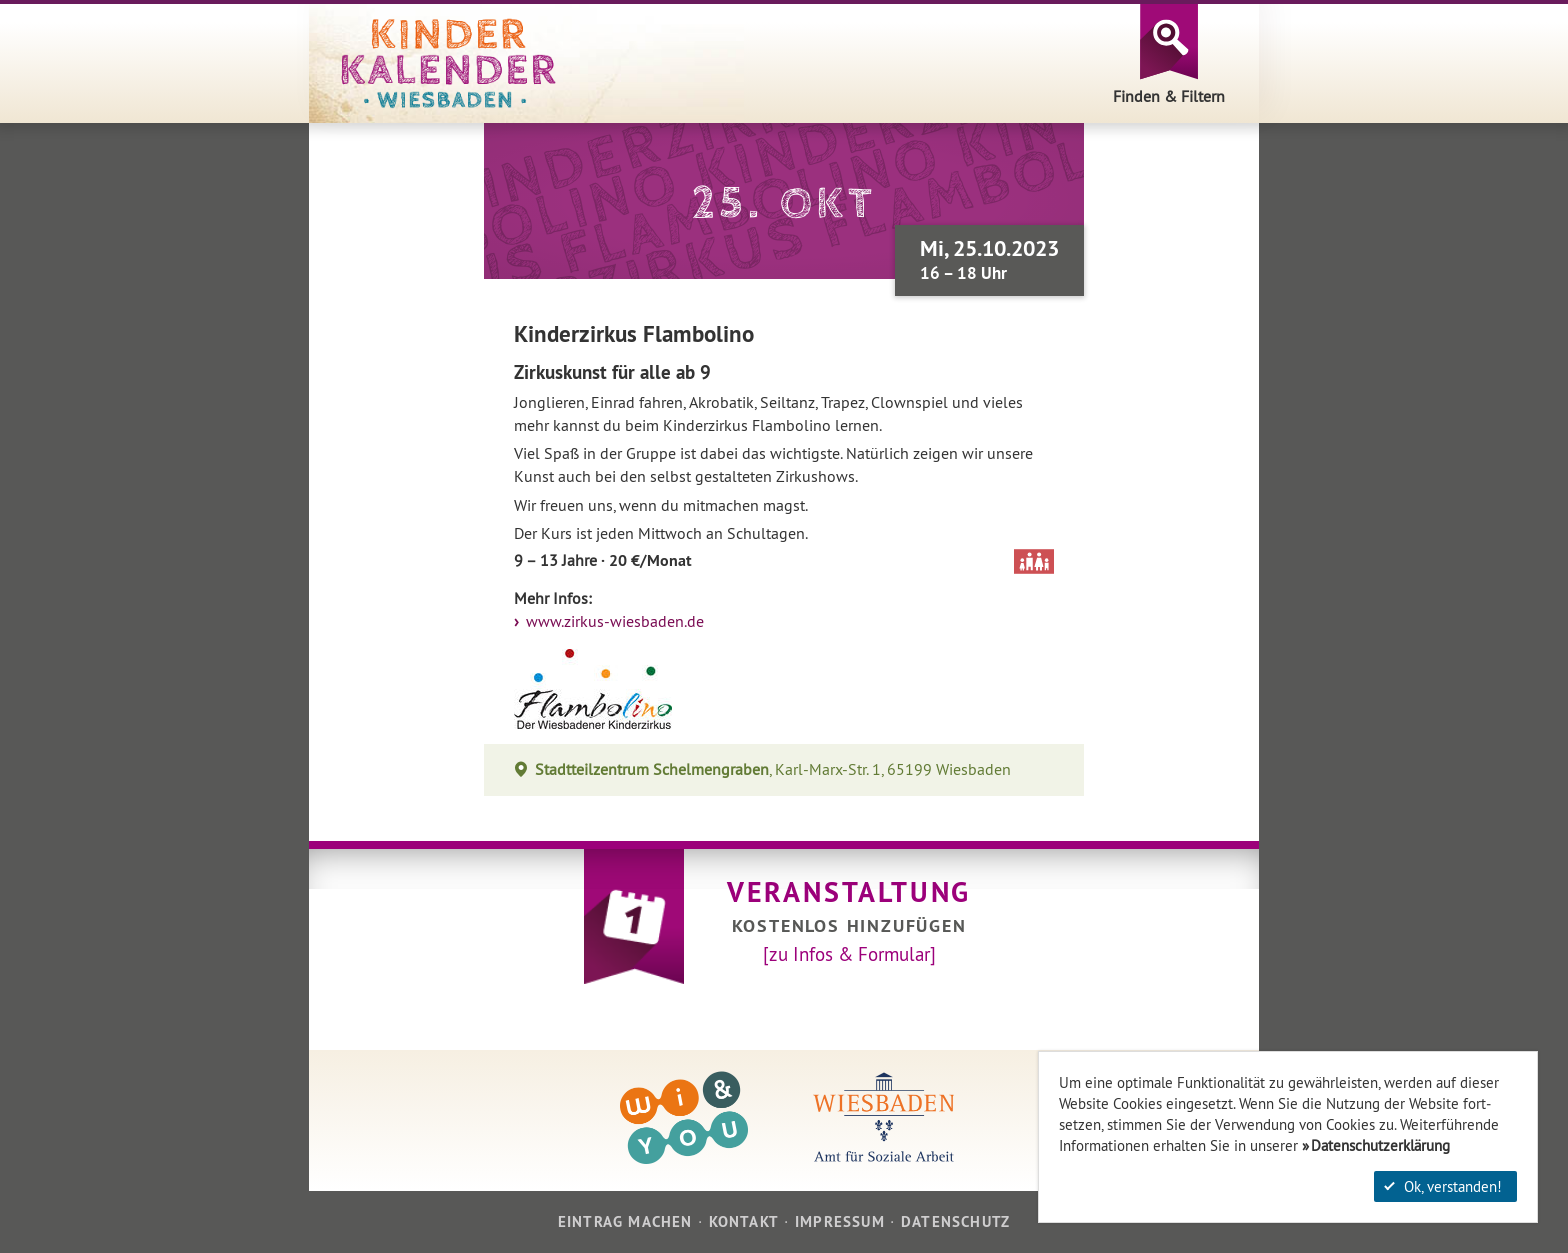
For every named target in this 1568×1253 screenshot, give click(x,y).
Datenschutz (955, 1221)
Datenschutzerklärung (1380, 1145)
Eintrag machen (625, 1221)
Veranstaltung (849, 892)
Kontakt (744, 1221)
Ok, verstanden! (1443, 1186)
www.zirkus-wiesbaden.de (613, 621)
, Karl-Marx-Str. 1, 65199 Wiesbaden (773, 769)
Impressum (840, 1221)
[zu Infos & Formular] (849, 954)
